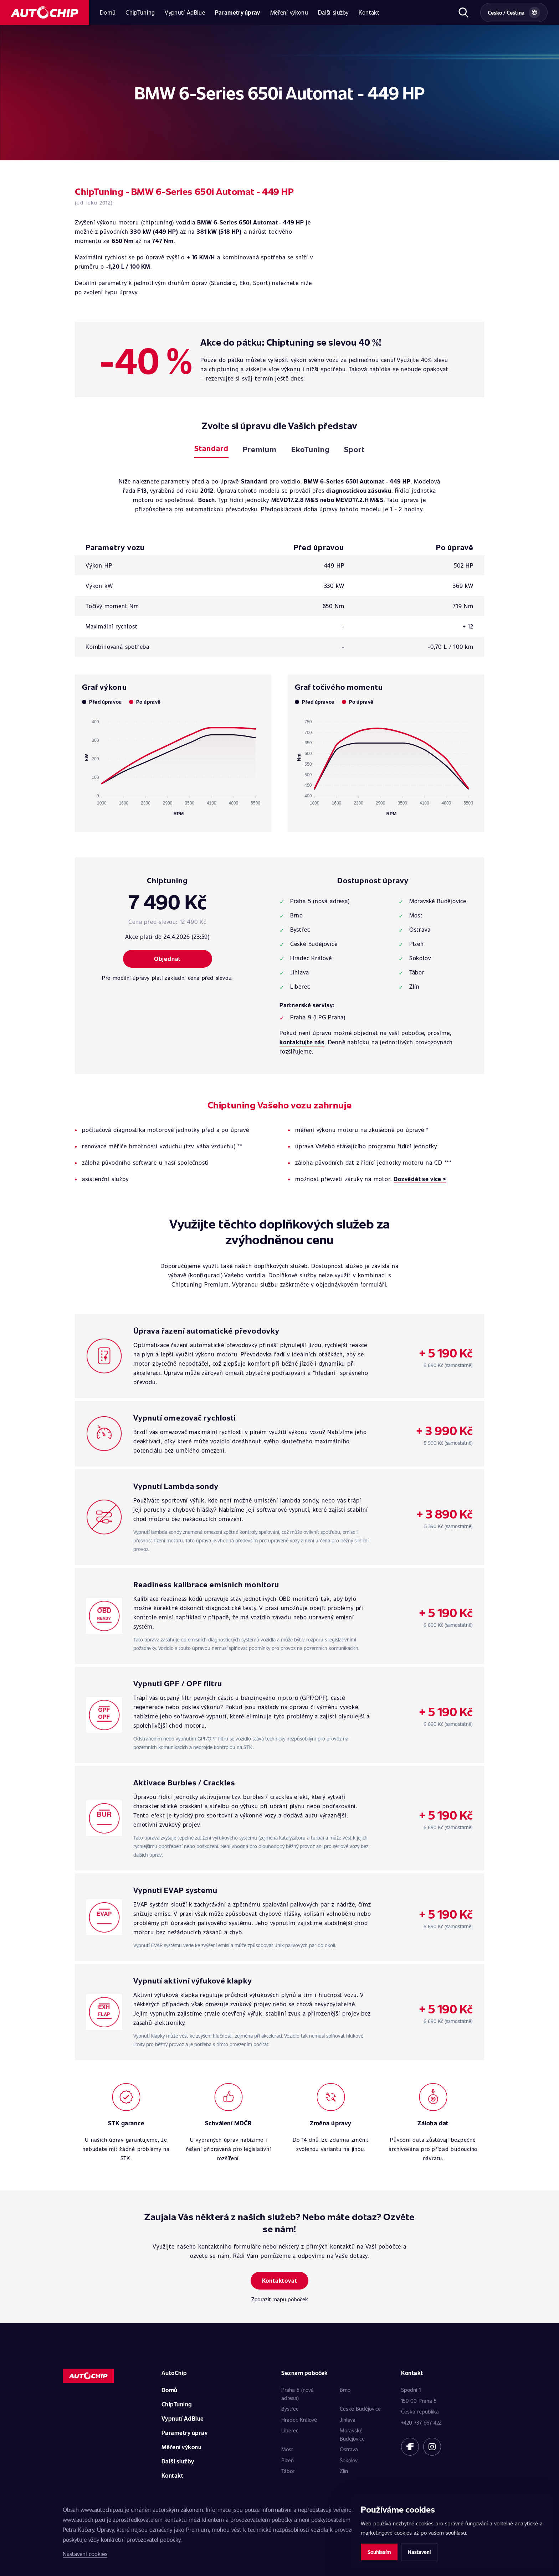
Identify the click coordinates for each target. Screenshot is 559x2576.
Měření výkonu (289, 12)
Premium (260, 449)
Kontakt (369, 12)
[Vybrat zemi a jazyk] (514, 12)
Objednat (167, 958)
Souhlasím (379, 2552)
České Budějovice (360, 2408)
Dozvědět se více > (420, 1179)
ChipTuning (140, 12)
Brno (345, 2389)
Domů (108, 12)
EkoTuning (310, 449)
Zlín (344, 2470)
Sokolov (349, 2460)
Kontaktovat (279, 2280)
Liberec (289, 2430)
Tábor (287, 2470)
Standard (211, 448)
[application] (173, 764)
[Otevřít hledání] (463, 12)
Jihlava (347, 2419)
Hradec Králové (299, 2419)
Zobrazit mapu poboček (279, 2299)
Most (287, 2449)
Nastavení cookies (85, 2553)
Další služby (333, 12)
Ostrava (349, 2449)
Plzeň (287, 2460)
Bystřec (289, 2408)
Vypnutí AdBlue (185, 12)
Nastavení (419, 2552)
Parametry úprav (237, 12)
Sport (354, 449)
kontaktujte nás (302, 1042)
